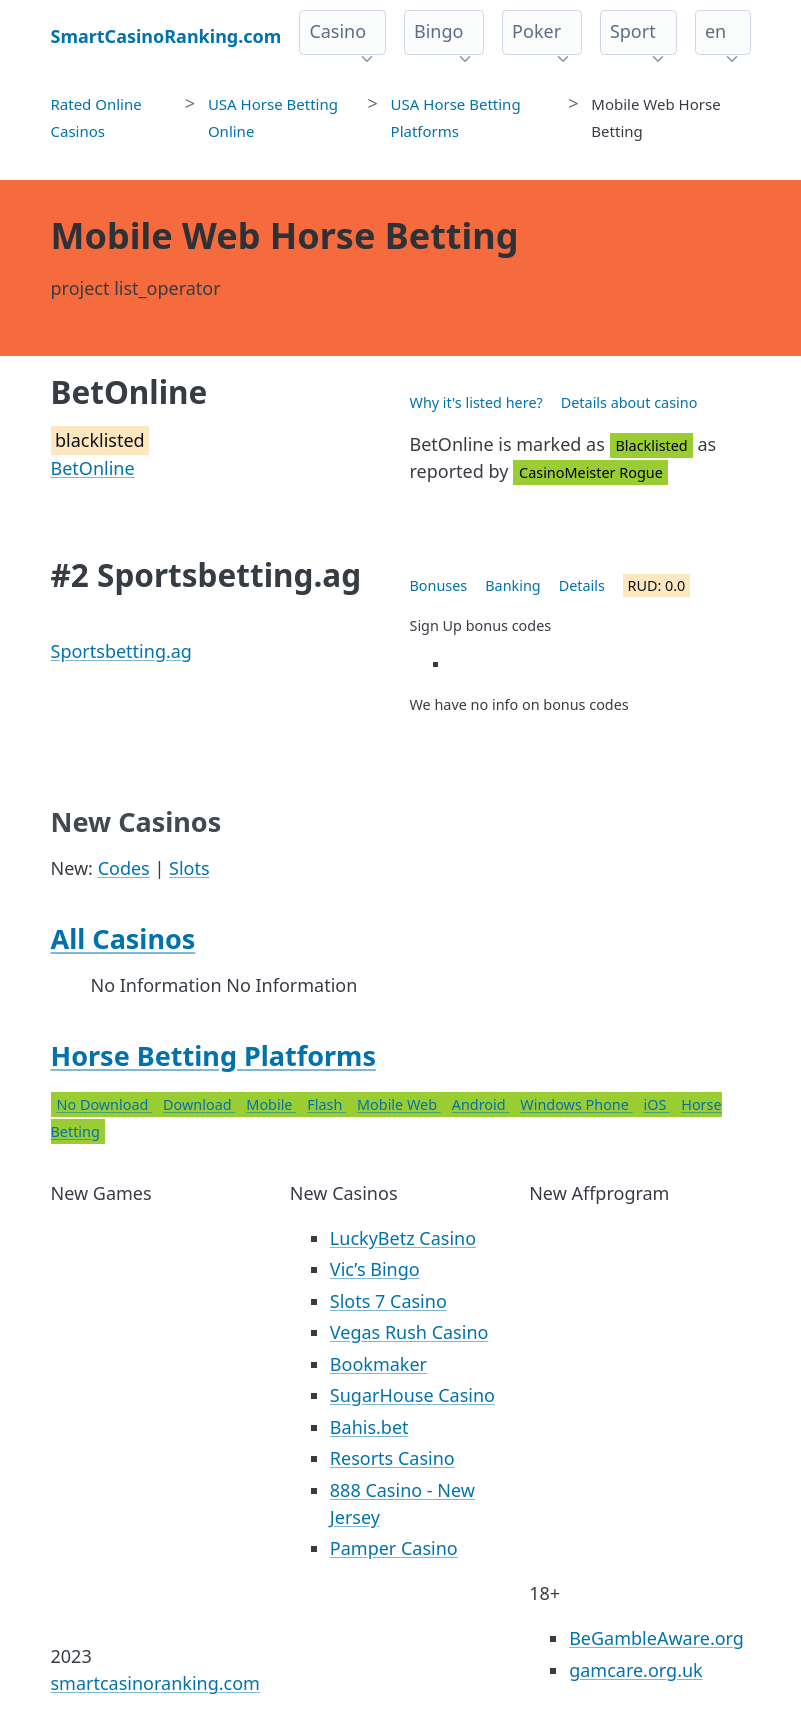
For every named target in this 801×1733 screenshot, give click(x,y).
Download (199, 1104)
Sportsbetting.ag (121, 651)
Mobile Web (399, 1104)
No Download (105, 1104)
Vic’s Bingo (375, 1269)
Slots (189, 868)
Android (481, 1104)
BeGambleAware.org (656, 1638)
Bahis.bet (369, 1427)
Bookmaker (378, 1364)
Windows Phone (576, 1104)
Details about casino (629, 402)
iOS (657, 1104)
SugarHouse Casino (412, 1395)
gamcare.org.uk (636, 1670)
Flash (326, 1104)
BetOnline (93, 468)
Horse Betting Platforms (213, 1055)
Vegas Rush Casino (409, 1332)
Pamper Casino (394, 1548)
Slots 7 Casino (388, 1301)
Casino (337, 31)
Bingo (438, 31)
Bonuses (439, 585)
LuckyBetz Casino (403, 1238)
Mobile (271, 1104)
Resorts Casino (392, 1458)
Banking (512, 585)
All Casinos (123, 938)
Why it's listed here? (476, 402)
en (715, 31)
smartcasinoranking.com (155, 1683)
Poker (536, 31)
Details (582, 585)
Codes (124, 868)
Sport (633, 31)
